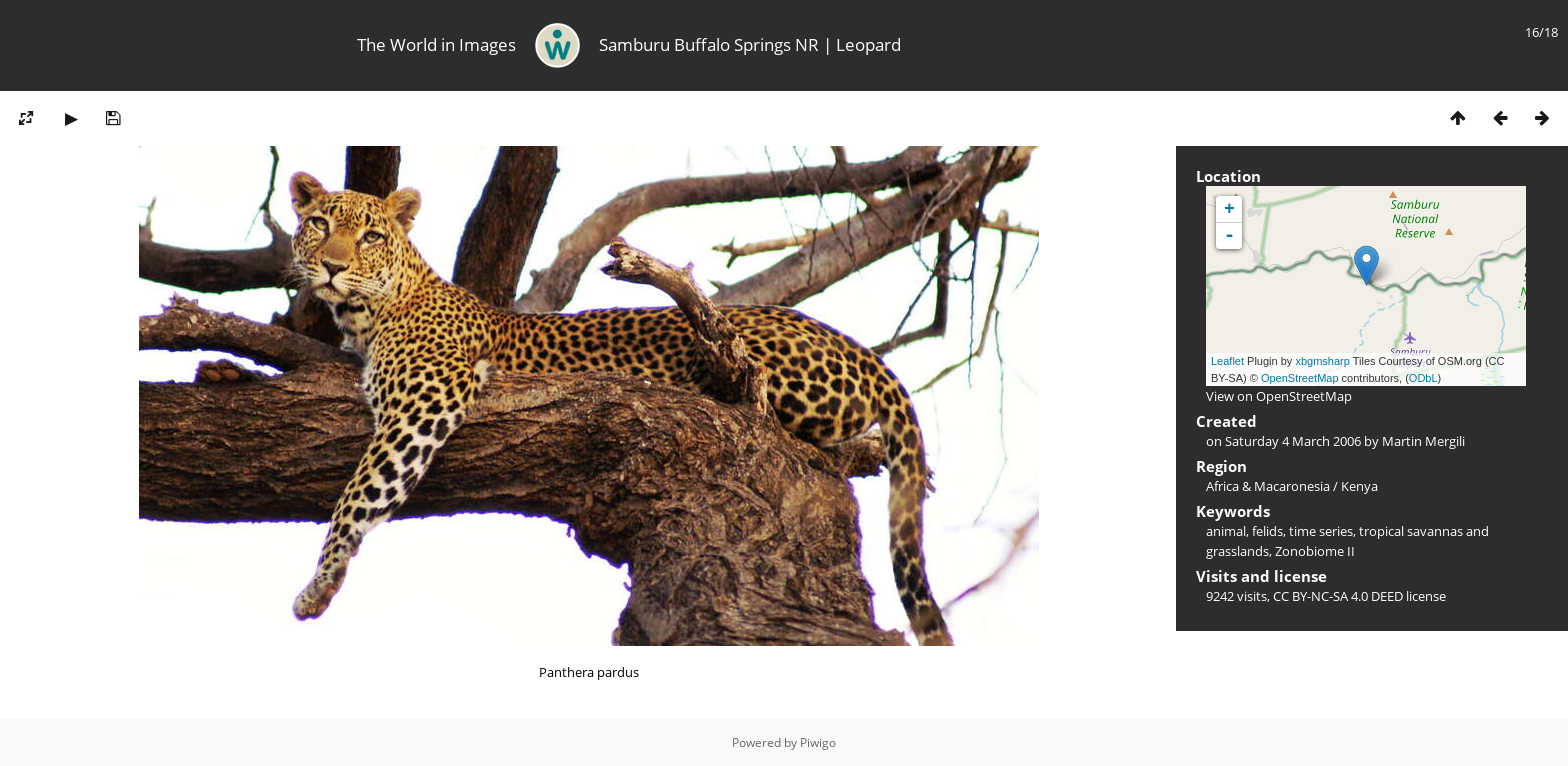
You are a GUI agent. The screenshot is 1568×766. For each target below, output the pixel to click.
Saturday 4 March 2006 (1293, 441)
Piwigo (818, 742)
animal (1226, 531)
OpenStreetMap (1300, 378)
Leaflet (1227, 361)
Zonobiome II (1315, 551)
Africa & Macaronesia (1268, 486)
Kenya (1359, 486)
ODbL (1423, 378)
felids (1267, 531)
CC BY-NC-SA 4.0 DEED (1338, 596)
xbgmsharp (1322, 361)
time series (1321, 531)
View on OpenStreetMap (1279, 396)
